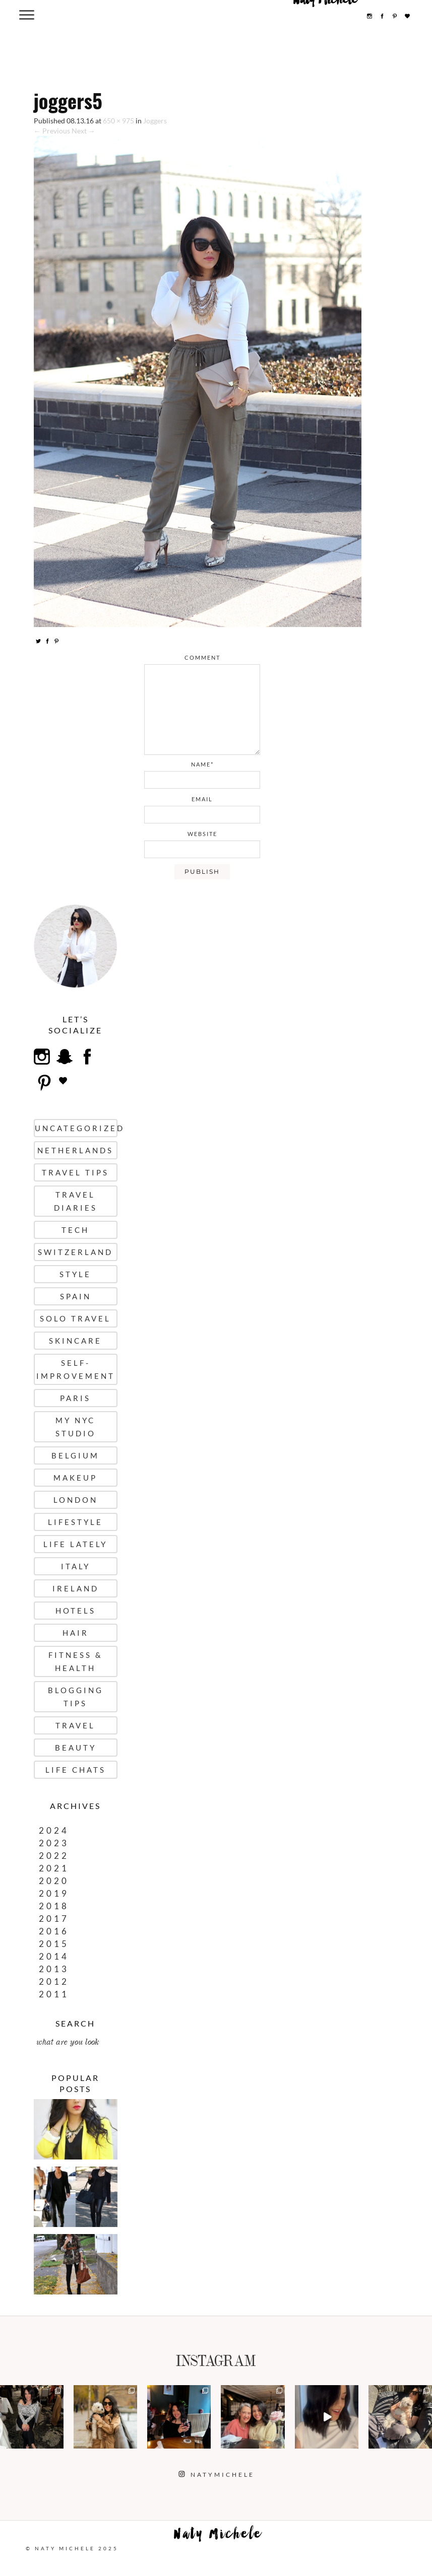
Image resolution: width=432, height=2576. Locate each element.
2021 (54, 1868)
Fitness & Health (75, 1661)
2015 (54, 1943)
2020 (54, 1880)
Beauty (75, 1747)
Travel (75, 1725)
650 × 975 (118, 120)
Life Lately (75, 1544)
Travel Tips (75, 1172)
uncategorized (76, 1128)
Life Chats (75, 1769)
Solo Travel (75, 1318)
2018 (54, 1906)
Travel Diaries (75, 1201)
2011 (54, 1994)
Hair (76, 1632)
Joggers (155, 120)
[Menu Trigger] (27, 14)
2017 (54, 1918)
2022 (54, 1855)
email (202, 799)
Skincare (75, 1340)
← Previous (52, 130)
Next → (83, 130)
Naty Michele (218, 2536)
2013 (54, 1969)
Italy (75, 1566)
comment (202, 657)
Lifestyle (75, 1521)
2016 (54, 1931)
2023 (54, 1843)
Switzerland (75, 1252)
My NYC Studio (75, 1427)
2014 (54, 1956)
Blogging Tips (75, 1697)
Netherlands (75, 1150)
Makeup (75, 1477)
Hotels (75, 1610)
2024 (54, 1830)
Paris (75, 1398)
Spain (75, 1296)
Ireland (75, 1588)
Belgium (75, 1455)
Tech (75, 1229)
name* (202, 764)
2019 (54, 1893)
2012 (54, 1981)
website (202, 833)
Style (75, 1274)
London (75, 1499)
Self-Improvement (75, 1369)
